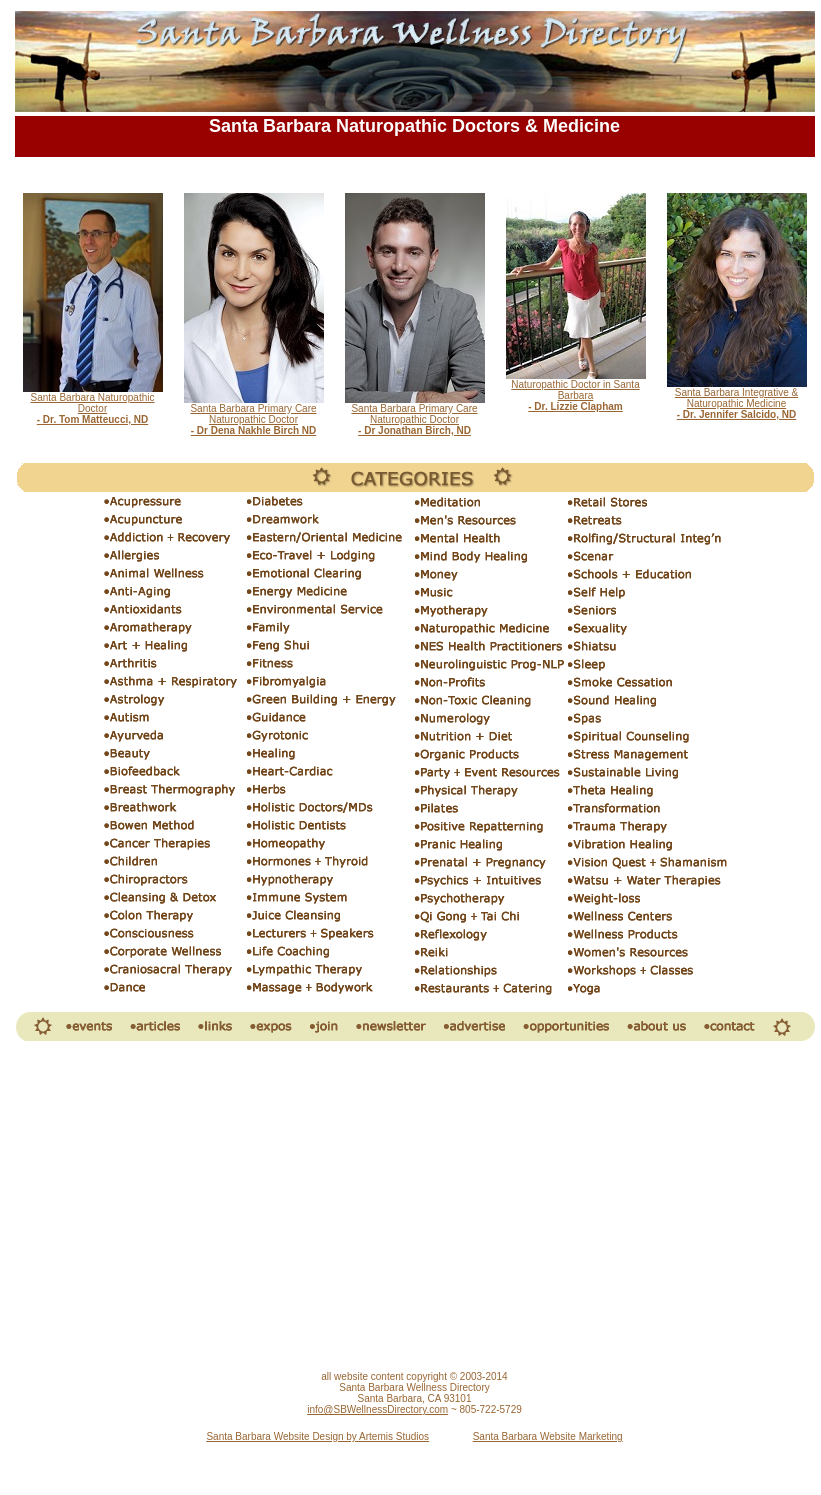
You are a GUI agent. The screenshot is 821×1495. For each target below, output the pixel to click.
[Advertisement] (414, 1207)
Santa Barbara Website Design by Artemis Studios (317, 1436)
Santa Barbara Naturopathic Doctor (93, 404)
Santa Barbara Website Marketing (548, 1436)
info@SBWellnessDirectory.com (377, 1409)
